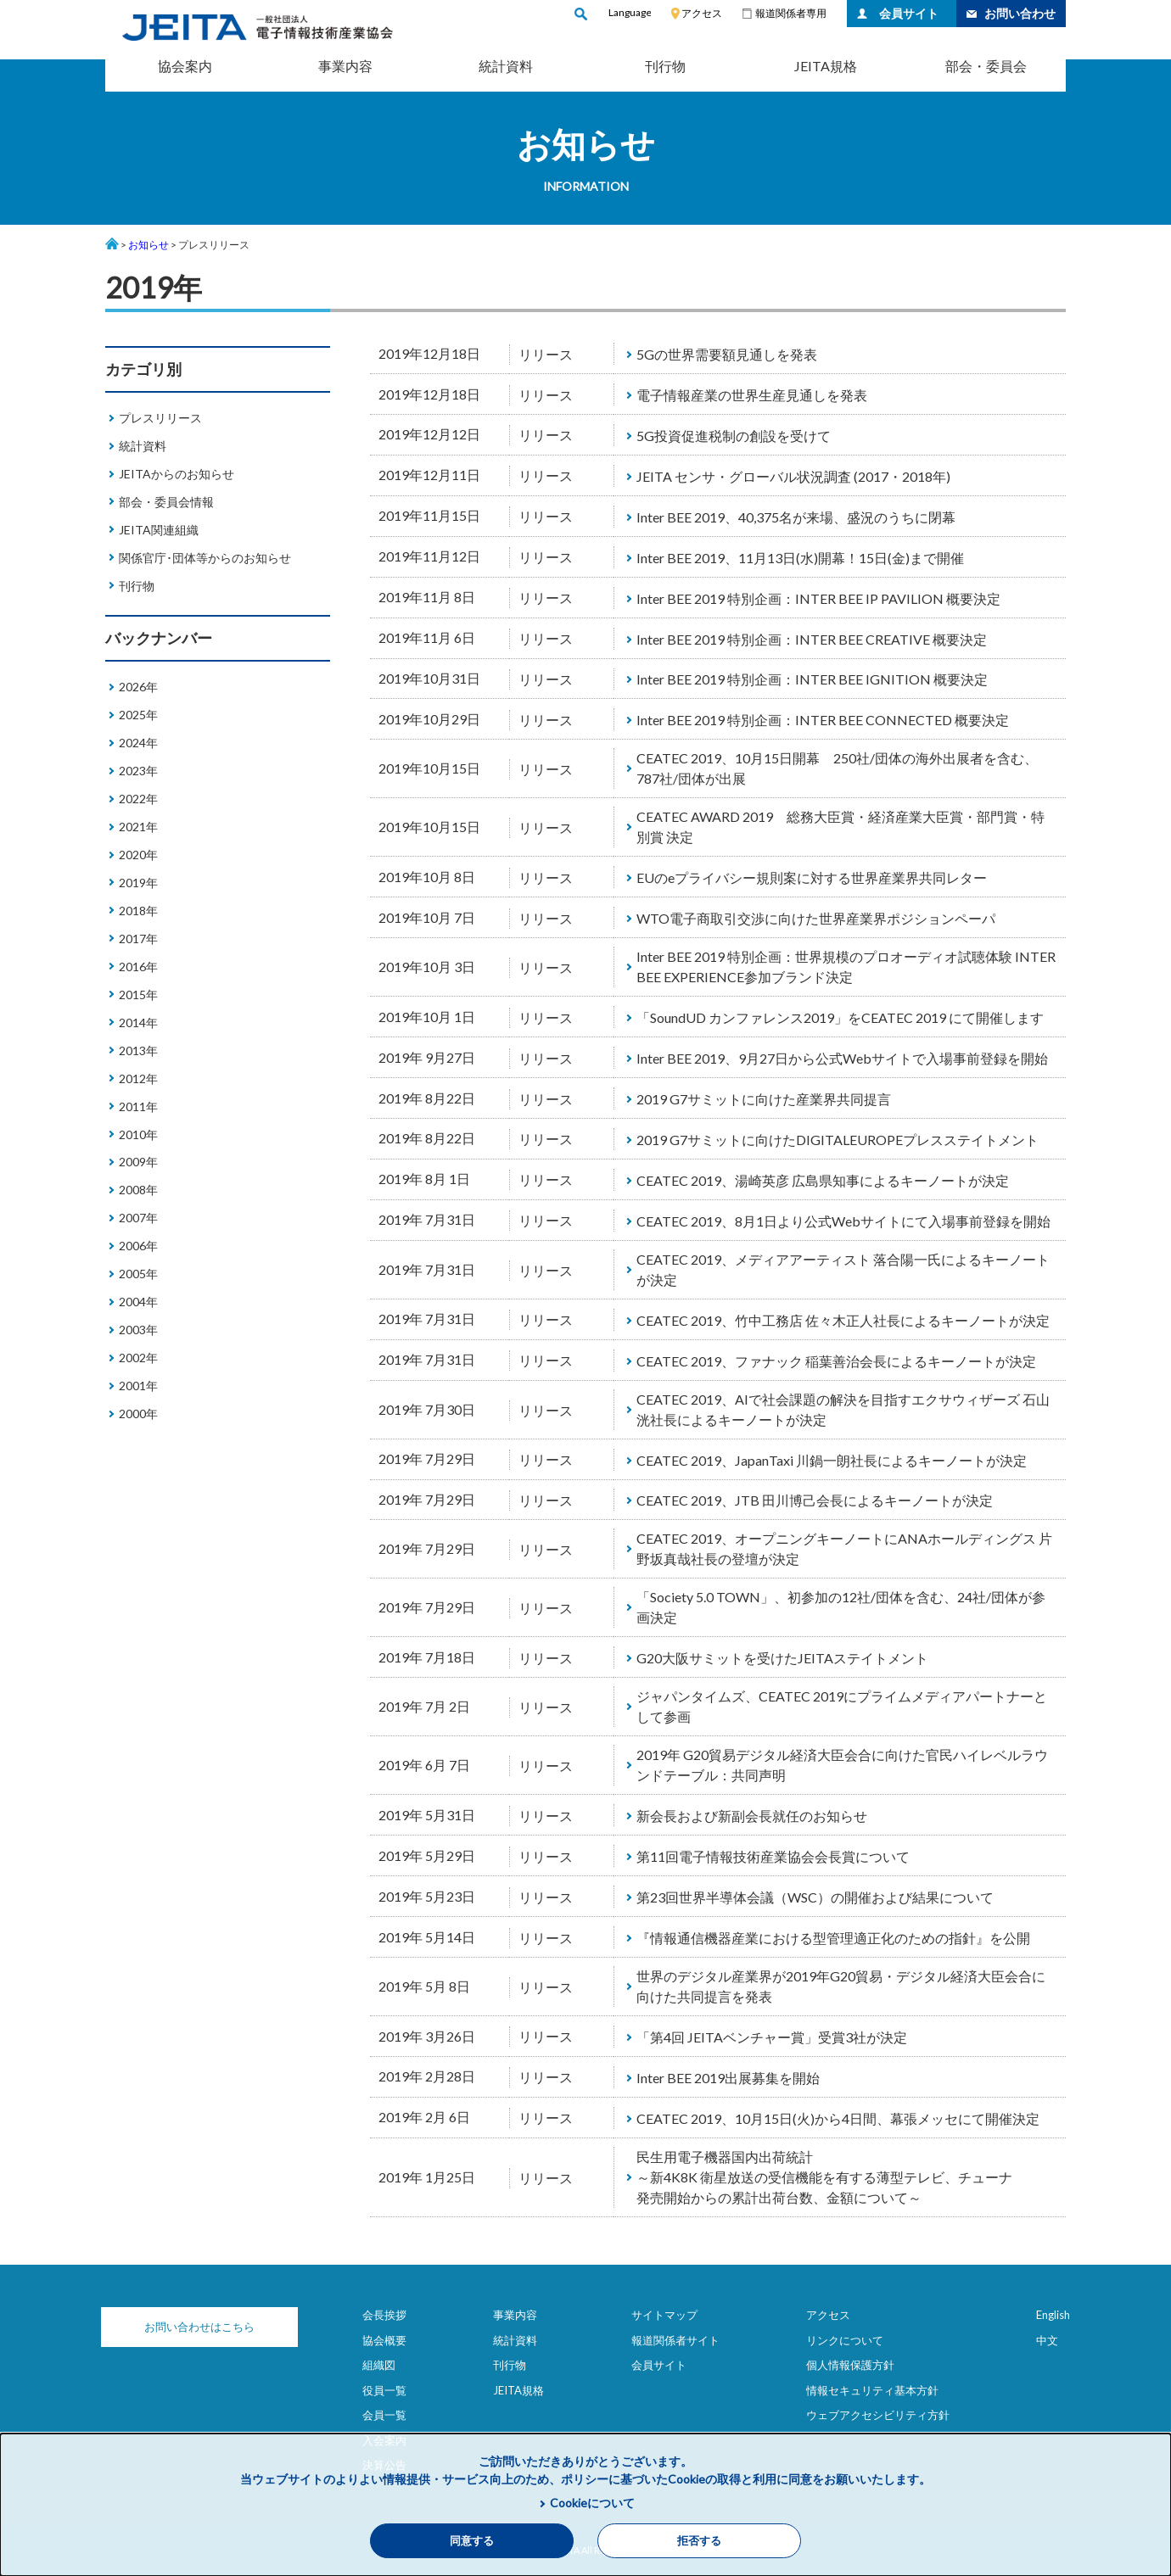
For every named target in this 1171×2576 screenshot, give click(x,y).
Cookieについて (592, 2502)
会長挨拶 (384, 2315)
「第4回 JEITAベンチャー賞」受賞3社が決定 (771, 2037)
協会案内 (185, 66)
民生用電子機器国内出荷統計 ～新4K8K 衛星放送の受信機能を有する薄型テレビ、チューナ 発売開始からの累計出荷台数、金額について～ (824, 2177)
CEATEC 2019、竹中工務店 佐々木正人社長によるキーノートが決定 (843, 1320)
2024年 (138, 742)
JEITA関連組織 (159, 529)
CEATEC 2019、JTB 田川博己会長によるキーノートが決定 (814, 1500)
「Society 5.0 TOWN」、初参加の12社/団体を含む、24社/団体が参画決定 (840, 1607)
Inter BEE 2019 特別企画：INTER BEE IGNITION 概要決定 (812, 679)
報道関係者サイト (675, 2340)
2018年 (138, 910)
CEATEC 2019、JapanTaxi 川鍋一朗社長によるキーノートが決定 (831, 1460)
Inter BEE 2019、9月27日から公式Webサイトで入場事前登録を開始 (842, 1058)
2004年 (138, 1301)
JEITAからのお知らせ (176, 474)
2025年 (138, 714)
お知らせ (148, 244)
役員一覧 (384, 2390)
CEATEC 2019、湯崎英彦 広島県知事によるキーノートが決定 (822, 1180)
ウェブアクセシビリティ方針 (878, 2415)
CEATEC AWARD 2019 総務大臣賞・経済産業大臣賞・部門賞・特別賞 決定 (840, 826)
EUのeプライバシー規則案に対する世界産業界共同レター (811, 877)
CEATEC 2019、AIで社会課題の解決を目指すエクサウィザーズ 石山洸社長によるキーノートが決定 (843, 1409)
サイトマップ (664, 2315)
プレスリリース (160, 418)
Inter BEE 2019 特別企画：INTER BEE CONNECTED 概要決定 (822, 720)
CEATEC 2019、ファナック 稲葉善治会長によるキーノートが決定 (836, 1361)
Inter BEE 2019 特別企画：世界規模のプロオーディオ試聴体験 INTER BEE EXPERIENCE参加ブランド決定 (846, 966)
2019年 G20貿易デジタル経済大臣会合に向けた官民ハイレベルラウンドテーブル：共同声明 (842, 1764)
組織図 (378, 2365)
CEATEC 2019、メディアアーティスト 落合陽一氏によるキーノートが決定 (843, 1269)
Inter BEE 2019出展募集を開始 (728, 2078)
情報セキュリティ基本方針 (872, 2390)
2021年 (138, 826)
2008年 (138, 1189)
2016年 (138, 966)
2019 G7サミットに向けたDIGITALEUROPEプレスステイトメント (837, 1140)
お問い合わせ (1020, 13)
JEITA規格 (825, 66)
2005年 (138, 1273)
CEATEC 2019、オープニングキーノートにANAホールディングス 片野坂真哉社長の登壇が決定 (844, 1548)
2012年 (138, 1078)
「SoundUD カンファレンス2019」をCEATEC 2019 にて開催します (840, 1017)
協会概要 (384, 2340)
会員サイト (908, 13)
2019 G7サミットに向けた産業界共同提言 (763, 1099)
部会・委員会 (986, 66)
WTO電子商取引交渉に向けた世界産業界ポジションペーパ (815, 918)
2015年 (138, 994)
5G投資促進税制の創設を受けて (733, 435)
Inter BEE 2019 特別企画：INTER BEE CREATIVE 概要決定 (811, 639)
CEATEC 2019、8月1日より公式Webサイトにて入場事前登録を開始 (843, 1221)
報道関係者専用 (790, 13)
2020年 (138, 854)
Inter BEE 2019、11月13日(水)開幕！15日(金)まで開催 (800, 558)
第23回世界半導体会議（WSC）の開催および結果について (815, 1897)
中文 (1047, 2340)
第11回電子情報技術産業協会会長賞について (773, 1856)
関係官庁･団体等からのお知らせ (205, 557)
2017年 (138, 938)
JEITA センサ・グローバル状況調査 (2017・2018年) (793, 476)
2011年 (138, 1106)
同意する (472, 2540)
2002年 (138, 1357)
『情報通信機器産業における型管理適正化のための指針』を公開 (833, 1938)
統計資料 (506, 66)
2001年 (138, 1385)
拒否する (699, 2540)
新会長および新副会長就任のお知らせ (751, 1816)
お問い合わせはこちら (190, 2326)
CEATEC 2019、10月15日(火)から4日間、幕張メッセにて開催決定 (837, 2118)
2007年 (138, 1217)
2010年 (138, 1134)
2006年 (138, 1245)
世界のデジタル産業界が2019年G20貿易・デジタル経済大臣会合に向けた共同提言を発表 (840, 1986)
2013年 (138, 1050)
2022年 (138, 798)
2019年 (138, 882)
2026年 (138, 686)
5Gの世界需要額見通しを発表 (726, 354)
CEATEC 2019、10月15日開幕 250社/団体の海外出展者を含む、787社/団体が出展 (837, 768)
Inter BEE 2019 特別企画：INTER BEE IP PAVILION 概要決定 (818, 598)
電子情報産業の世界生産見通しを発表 (751, 395)
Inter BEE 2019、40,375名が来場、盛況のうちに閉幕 (795, 517)
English (1053, 2315)
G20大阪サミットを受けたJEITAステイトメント (782, 1658)
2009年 (138, 1161)
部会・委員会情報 (166, 502)
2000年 (138, 1413)
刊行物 (665, 66)
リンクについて (844, 2340)
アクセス (701, 13)
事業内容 (345, 66)
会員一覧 (384, 2415)
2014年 (138, 1022)
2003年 (138, 1329)
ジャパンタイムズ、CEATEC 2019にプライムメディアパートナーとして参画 (841, 1706)
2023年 (138, 770)
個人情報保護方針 (850, 2365)
